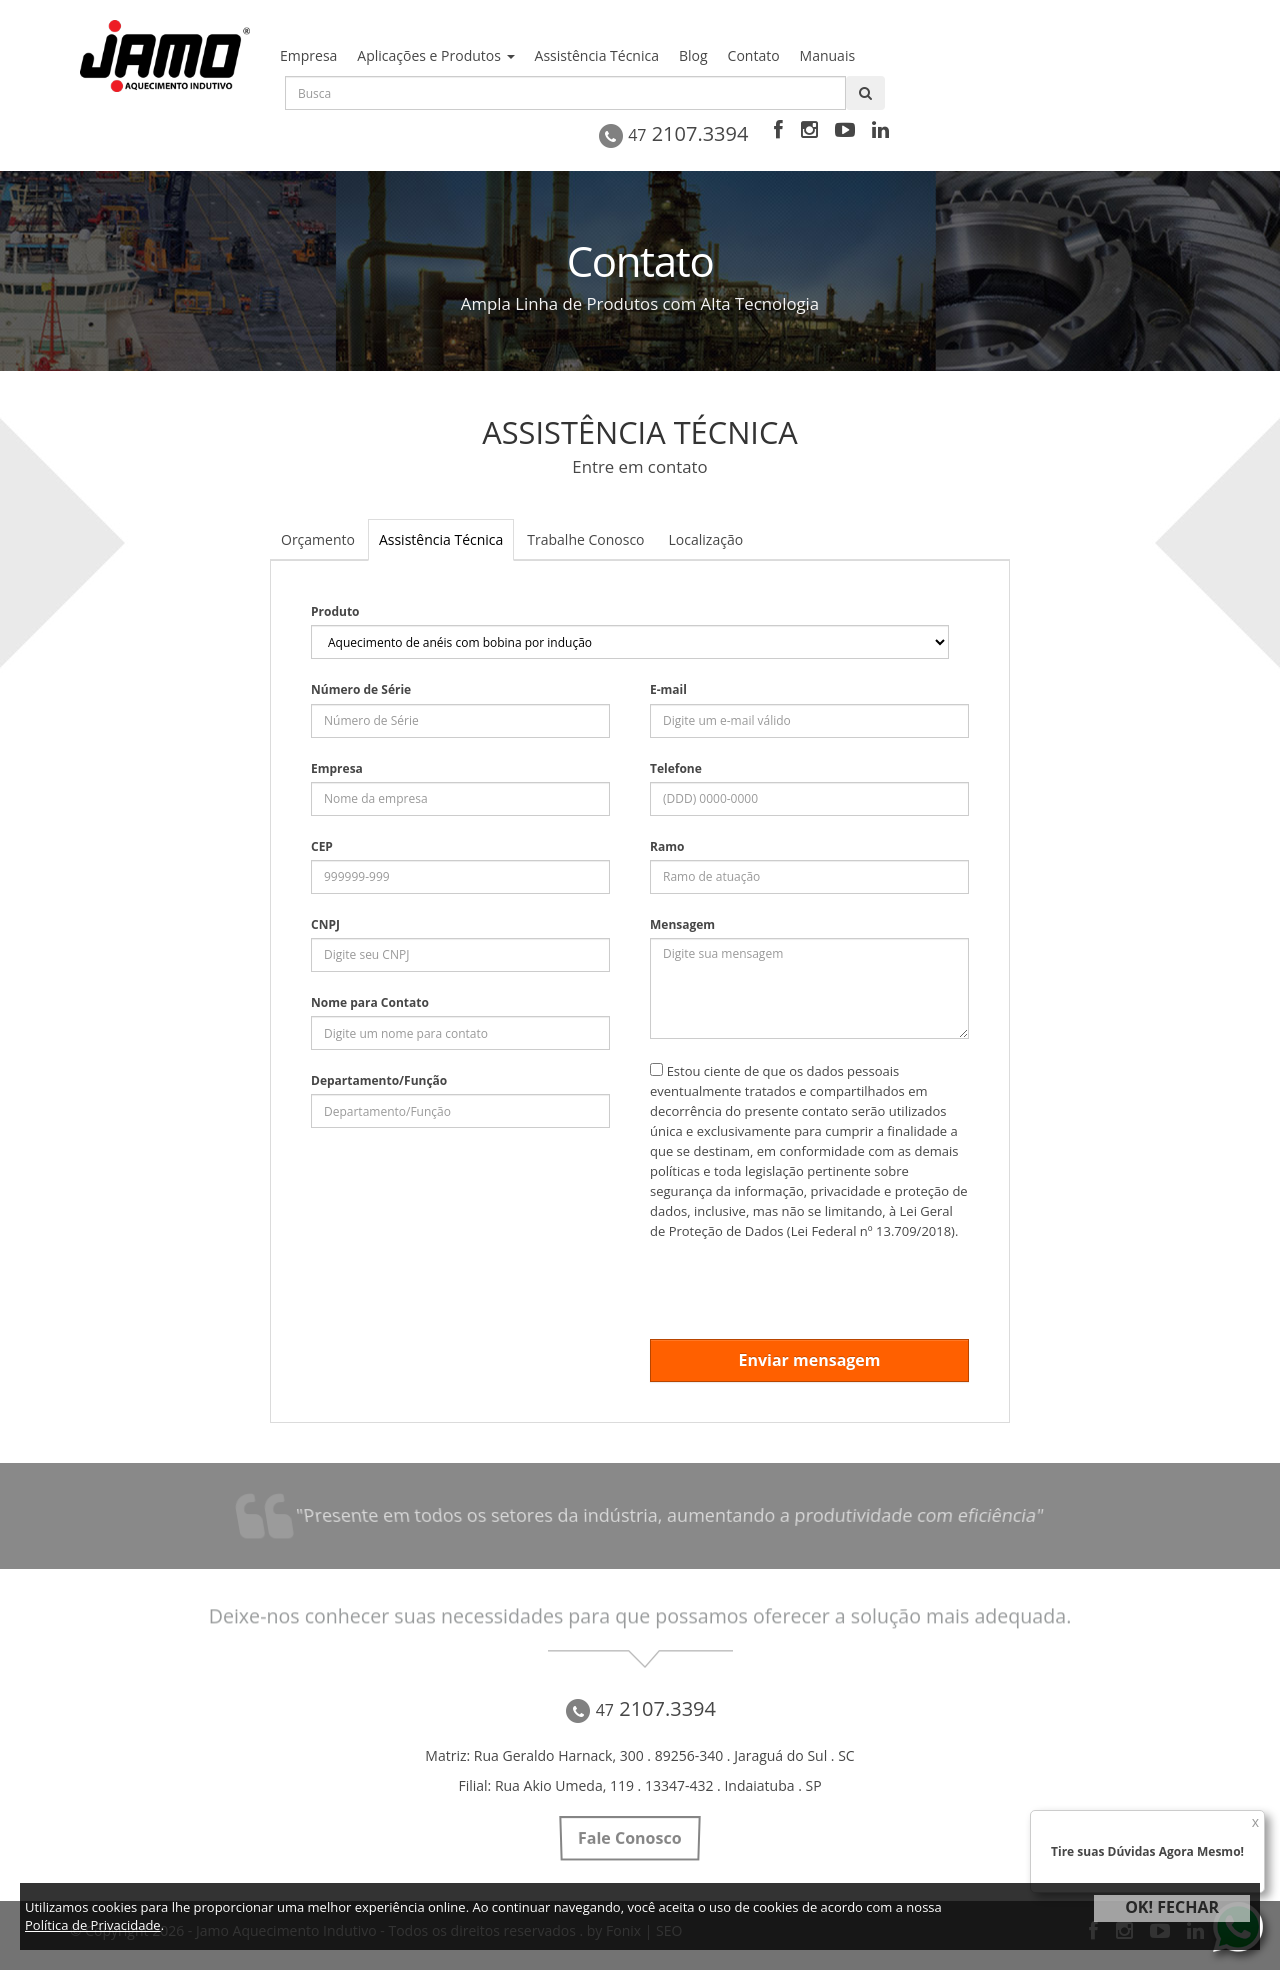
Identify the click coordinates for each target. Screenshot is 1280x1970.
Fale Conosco (629, 1838)
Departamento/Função (379, 1080)
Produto (335, 611)
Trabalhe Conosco (585, 539)
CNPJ (325, 924)
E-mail (668, 689)
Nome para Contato (370, 1002)
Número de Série (361, 689)
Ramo (667, 846)
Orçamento (318, 539)
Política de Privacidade (93, 1925)
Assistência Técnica (441, 539)
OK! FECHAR (1172, 1907)
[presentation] (802, 1280)
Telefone (676, 768)
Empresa (337, 768)
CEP (322, 846)
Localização (706, 539)
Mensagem (682, 924)
